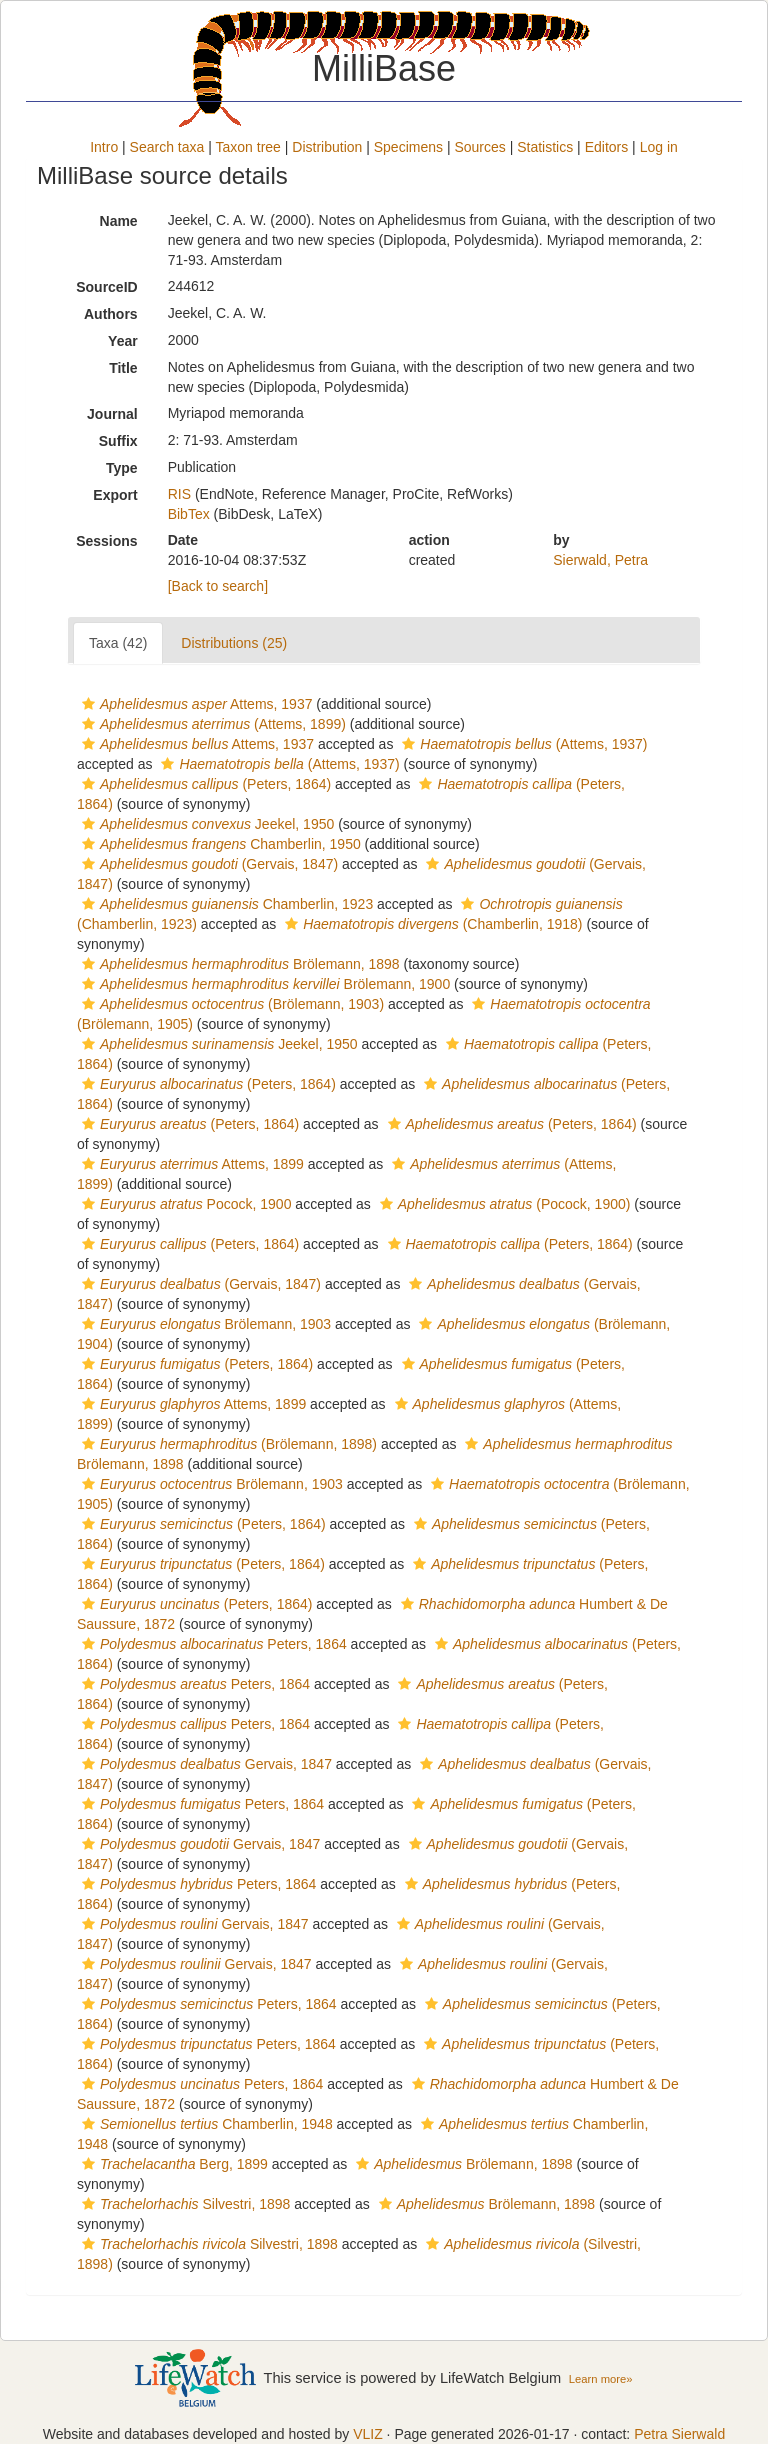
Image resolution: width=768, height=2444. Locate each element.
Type (122, 468)
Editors (607, 147)
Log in (659, 147)
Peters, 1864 (212, 1644)
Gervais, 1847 (204, 1764)
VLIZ (368, 2434)
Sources (479, 147)
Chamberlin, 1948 (205, 2124)
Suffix (118, 441)
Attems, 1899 (190, 1164)
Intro (104, 147)
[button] (88, 704)
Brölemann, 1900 (263, 984)
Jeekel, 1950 (205, 824)
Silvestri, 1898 (183, 2204)
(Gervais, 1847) (207, 864)
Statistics (545, 147)
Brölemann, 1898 (238, 964)
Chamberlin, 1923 (225, 904)
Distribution (327, 147)
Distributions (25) (234, 643)
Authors (111, 314)
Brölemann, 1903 (204, 1324)
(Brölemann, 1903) (230, 1004)
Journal (112, 414)
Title (123, 368)
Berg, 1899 (172, 2164)
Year (123, 341)
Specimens (408, 147)
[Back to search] (218, 586)
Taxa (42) (118, 643)
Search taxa (167, 147)
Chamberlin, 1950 (219, 844)
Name (119, 221)
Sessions (106, 541)
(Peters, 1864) (204, 784)
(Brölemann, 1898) (227, 1444)
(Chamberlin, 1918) (431, 924)
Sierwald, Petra (600, 560)
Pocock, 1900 (184, 1204)
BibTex (189, 514)
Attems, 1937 (194, 704)
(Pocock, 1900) (503, 1204)
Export (115, 495)
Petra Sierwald (679, 2434)
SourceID (106, 287)
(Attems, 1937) (522, 744)
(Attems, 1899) (211, 724)
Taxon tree (248, 147)
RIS (179, 494)
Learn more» (601, 2379)
